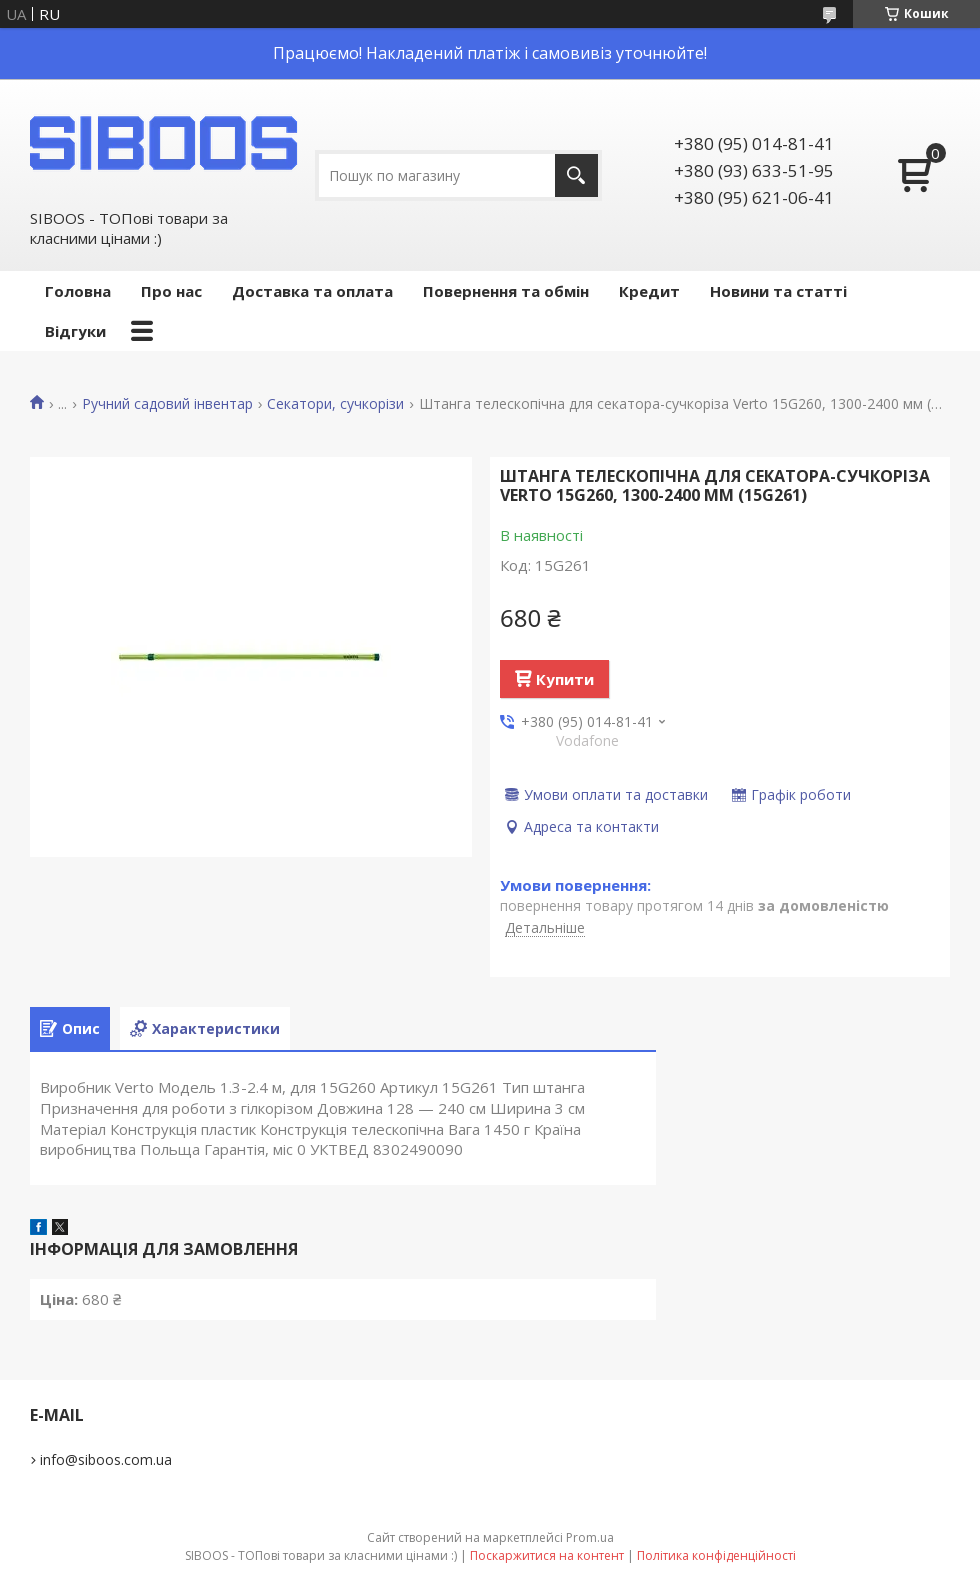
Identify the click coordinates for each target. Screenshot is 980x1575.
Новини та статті (778, 291)
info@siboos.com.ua (106, 1459)
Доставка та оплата (312, 291)
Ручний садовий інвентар (167, 404)
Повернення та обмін (506, 291)
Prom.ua (590, 1537)
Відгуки (75, 331)
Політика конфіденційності (716, 1555)
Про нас (171, 291)
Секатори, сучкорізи (335, 404)
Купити (565, 679)
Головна (78, 291)
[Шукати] (576, 175)
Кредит (649, 291)
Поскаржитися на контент (547, 1555)
